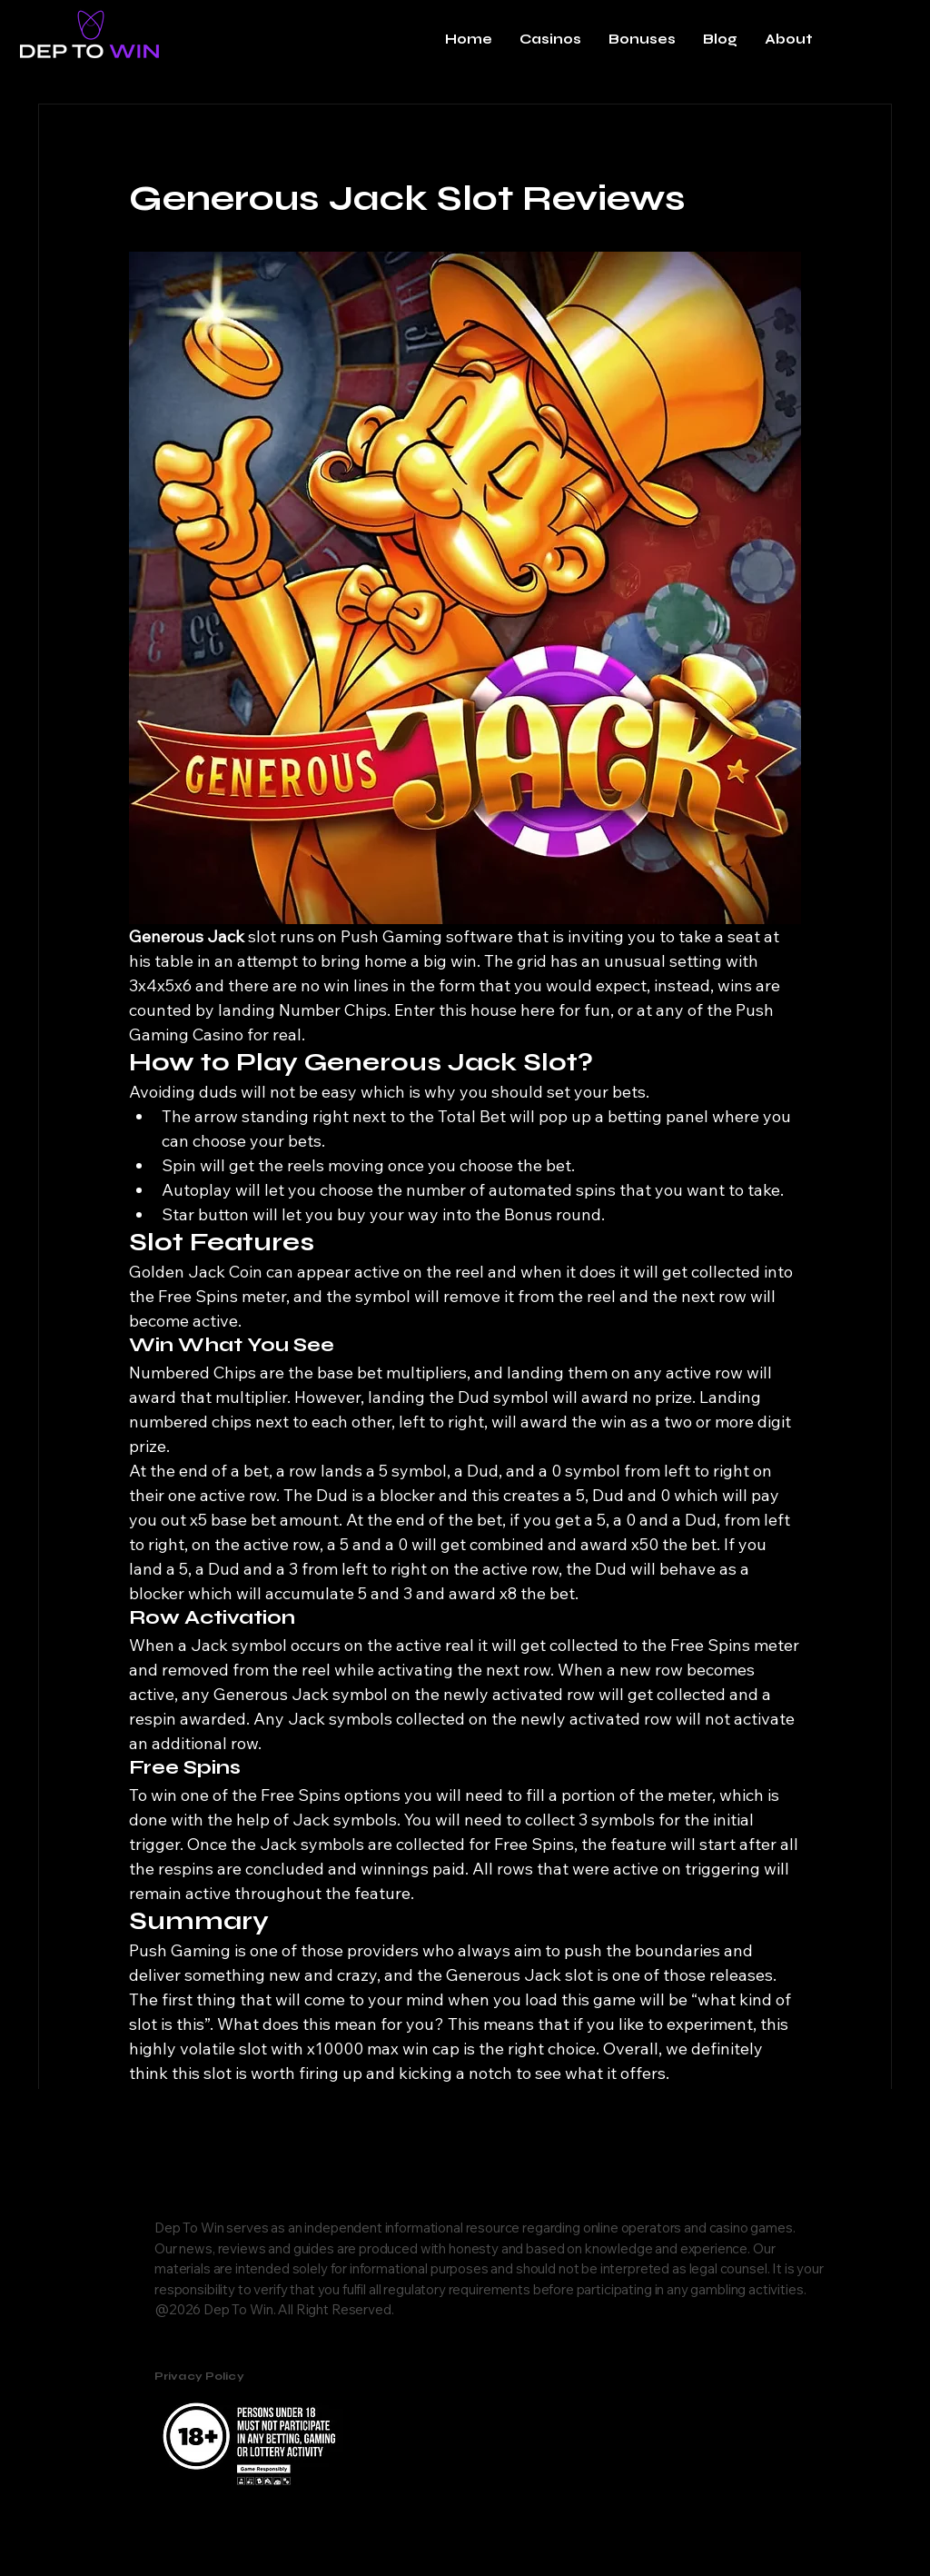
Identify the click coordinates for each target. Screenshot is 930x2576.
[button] (550, 39)
